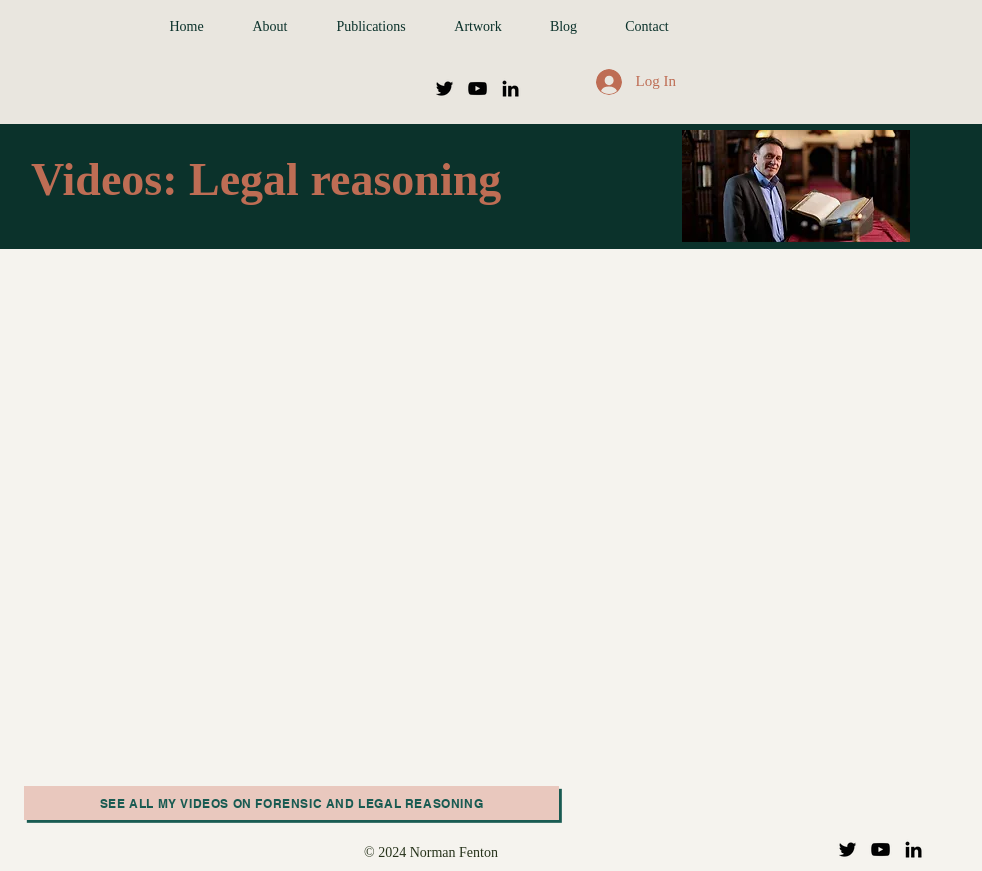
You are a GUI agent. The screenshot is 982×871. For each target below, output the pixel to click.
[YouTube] (477, 88)
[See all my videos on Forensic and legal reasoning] (291, 803)
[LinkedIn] (510, 88)
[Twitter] (444, 88)
